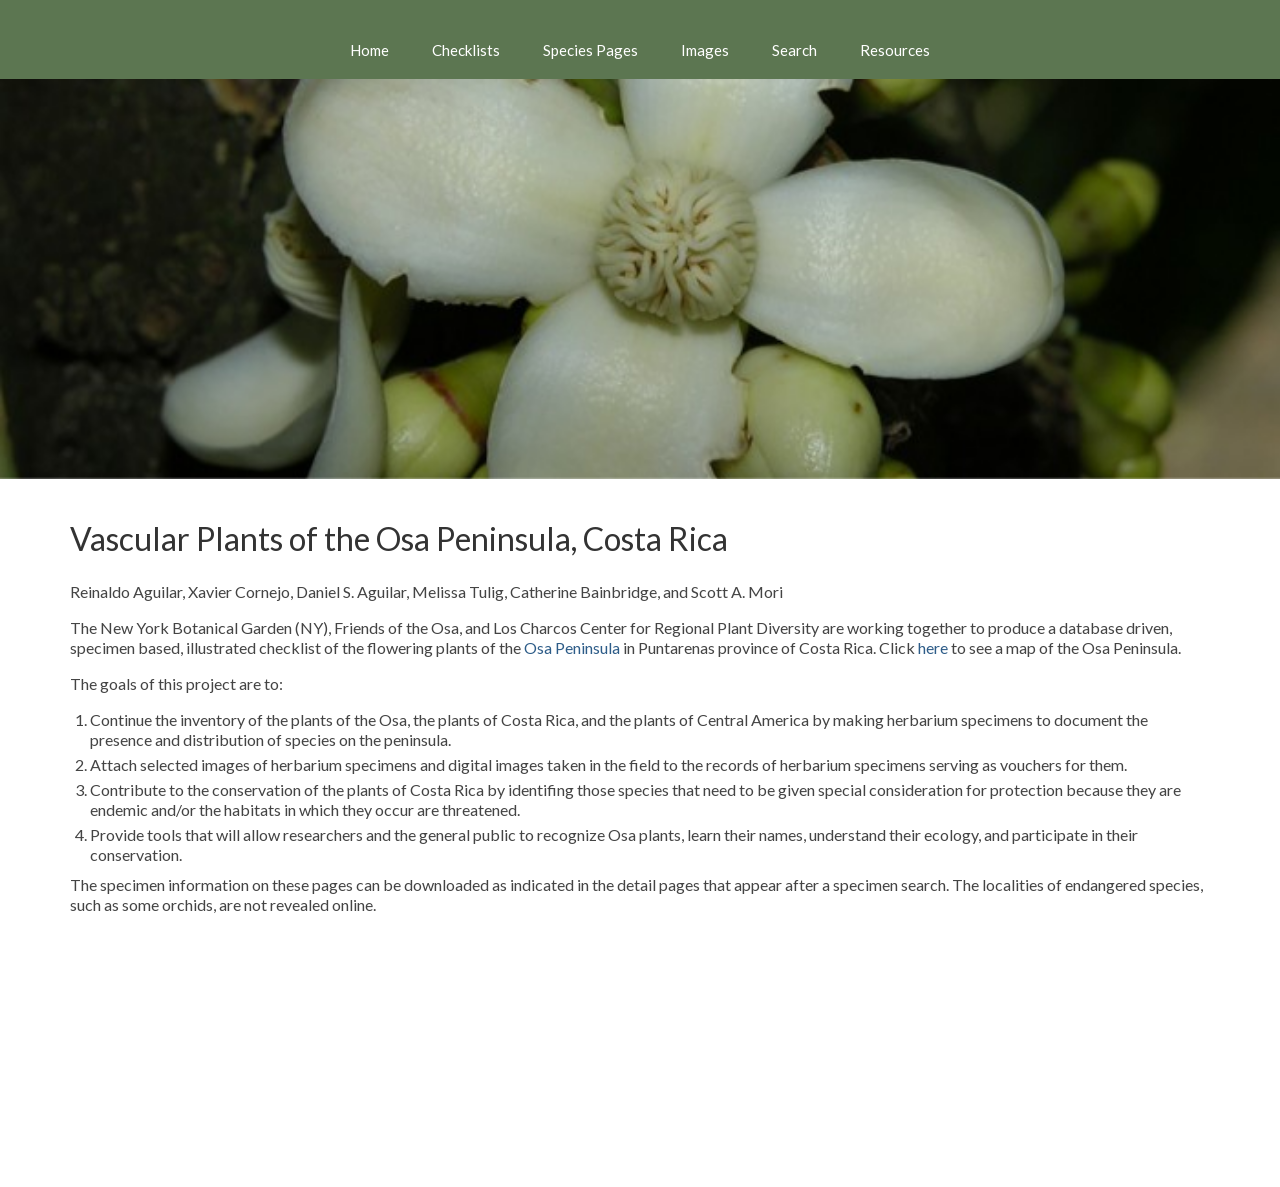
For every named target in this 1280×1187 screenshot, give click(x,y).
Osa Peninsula (572, 647)
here (933, 647)
